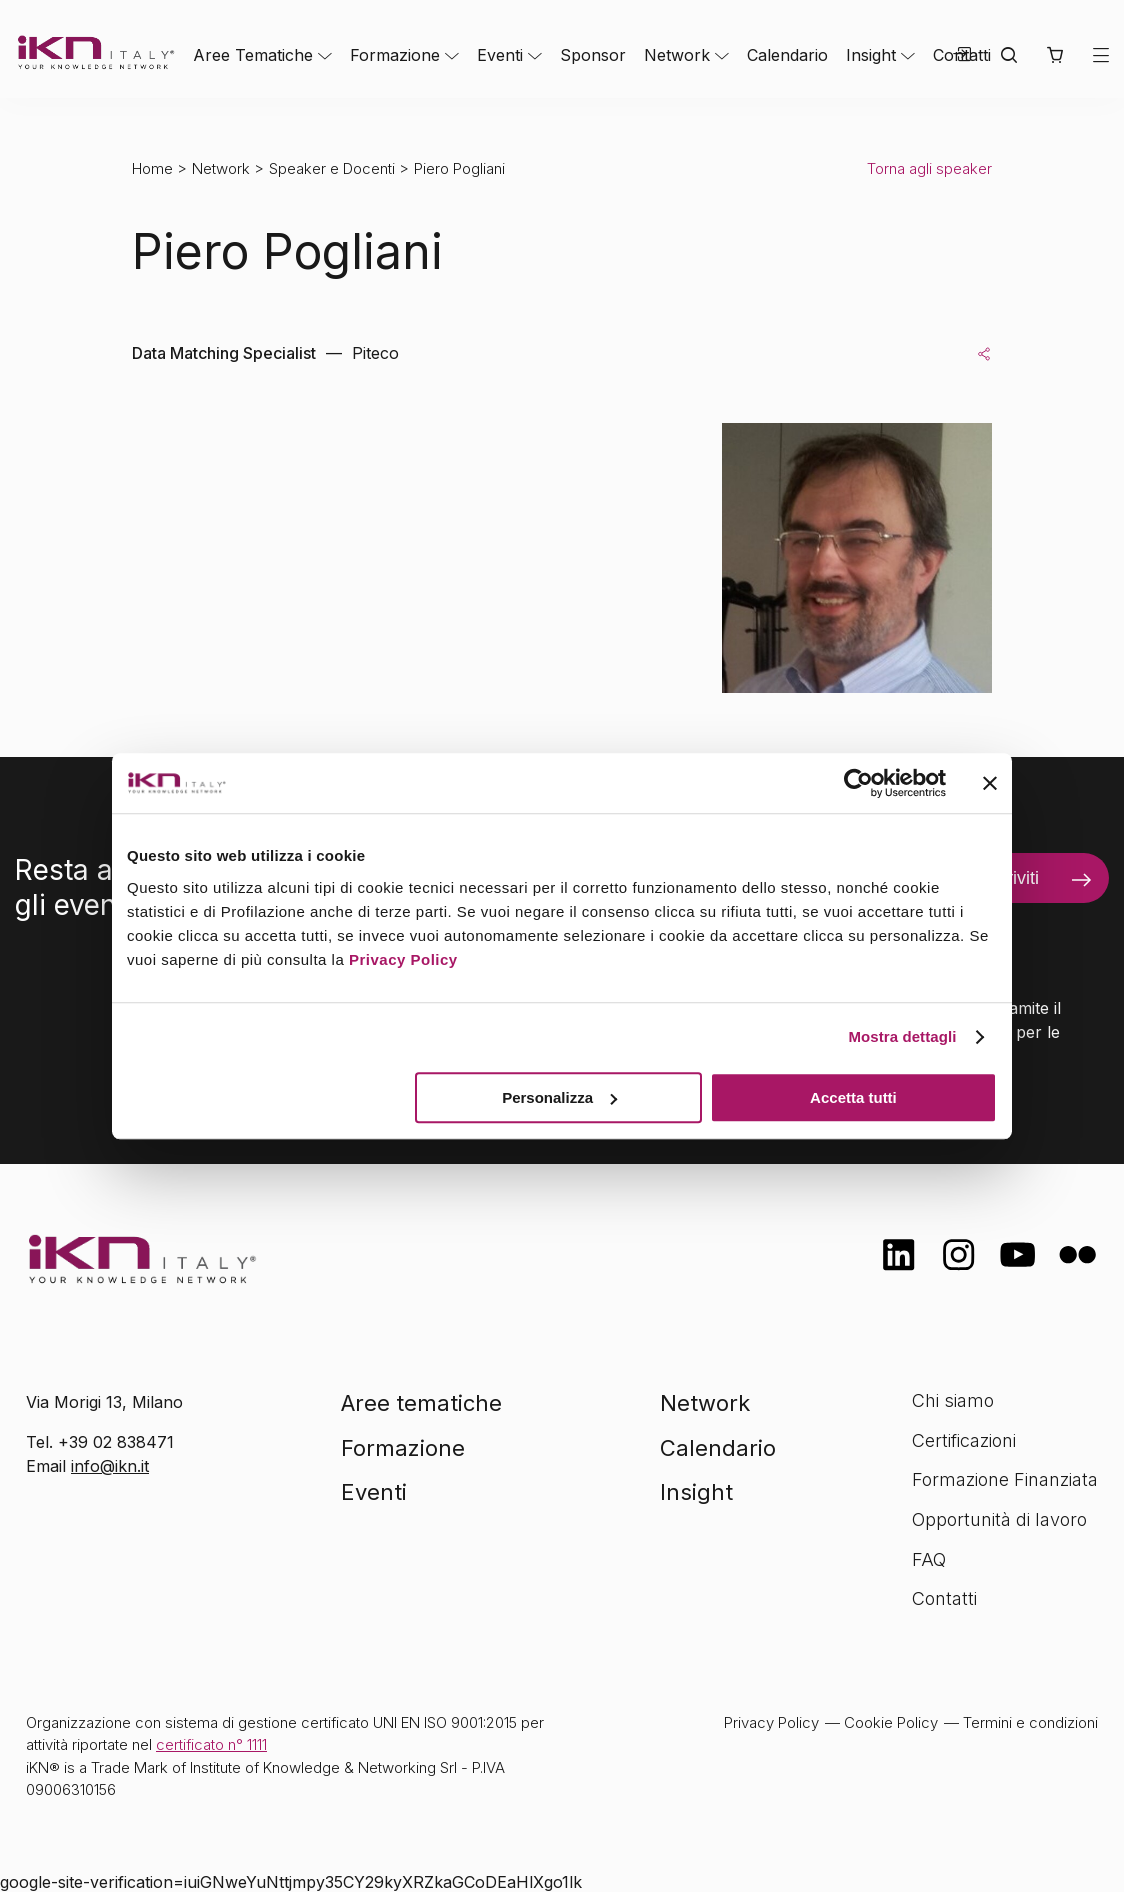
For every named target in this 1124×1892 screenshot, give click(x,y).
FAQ (929, 1559)
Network (677, 55)
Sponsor (593, 55)
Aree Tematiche (253, 55)
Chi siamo (953, 1400)
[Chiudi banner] (990, 783)
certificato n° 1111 (211, 1744)
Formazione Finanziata (1005, 1479)
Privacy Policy (403, 959)
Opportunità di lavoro (999, 1519)
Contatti (944, 1598)
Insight (871, 55)
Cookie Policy (891, 1722)
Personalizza (559, 1097)
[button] (1054, 55)
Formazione (395, 55)
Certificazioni (964, 1440)
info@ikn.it (110, 1466)
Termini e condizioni (1030, 1722)
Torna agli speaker (929, 168)
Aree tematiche (421, 1403)
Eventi (500, 55)
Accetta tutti (853, 1097)
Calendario (787, 55)
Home (152, 168)
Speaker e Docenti (332, 168)
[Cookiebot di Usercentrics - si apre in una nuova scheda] (858, 783)
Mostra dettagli (902, 1036)
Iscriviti (1011, 878)
